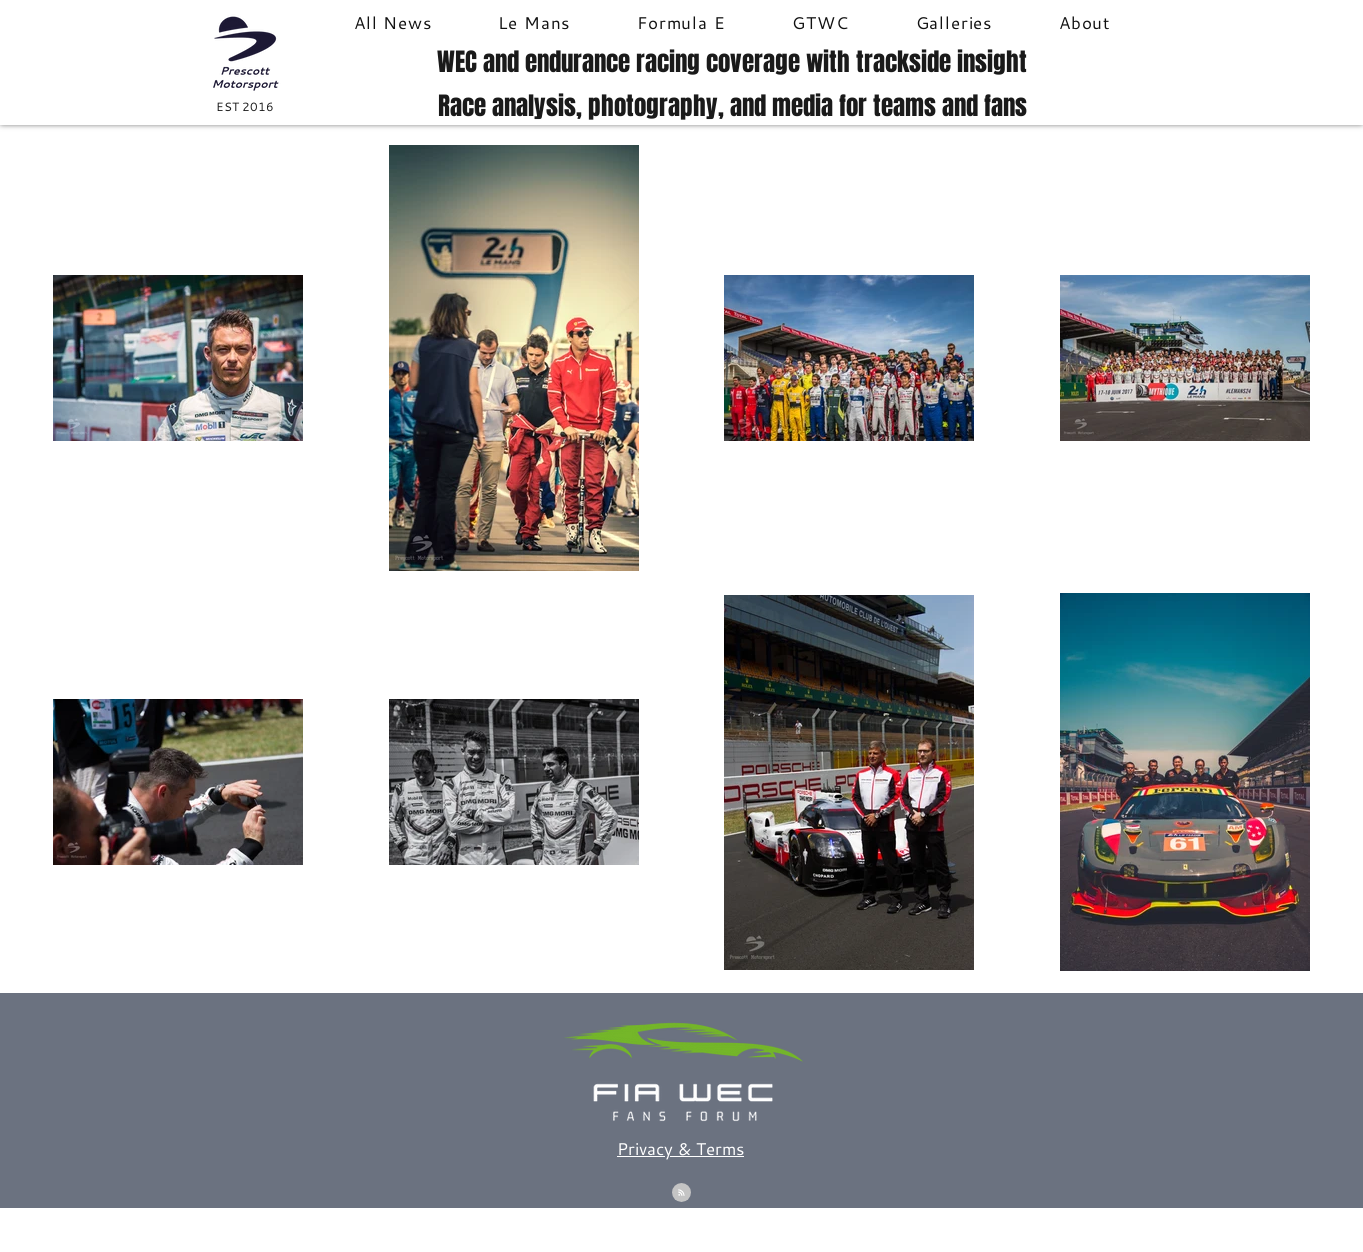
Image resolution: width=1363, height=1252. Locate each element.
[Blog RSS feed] (681, 1193)
